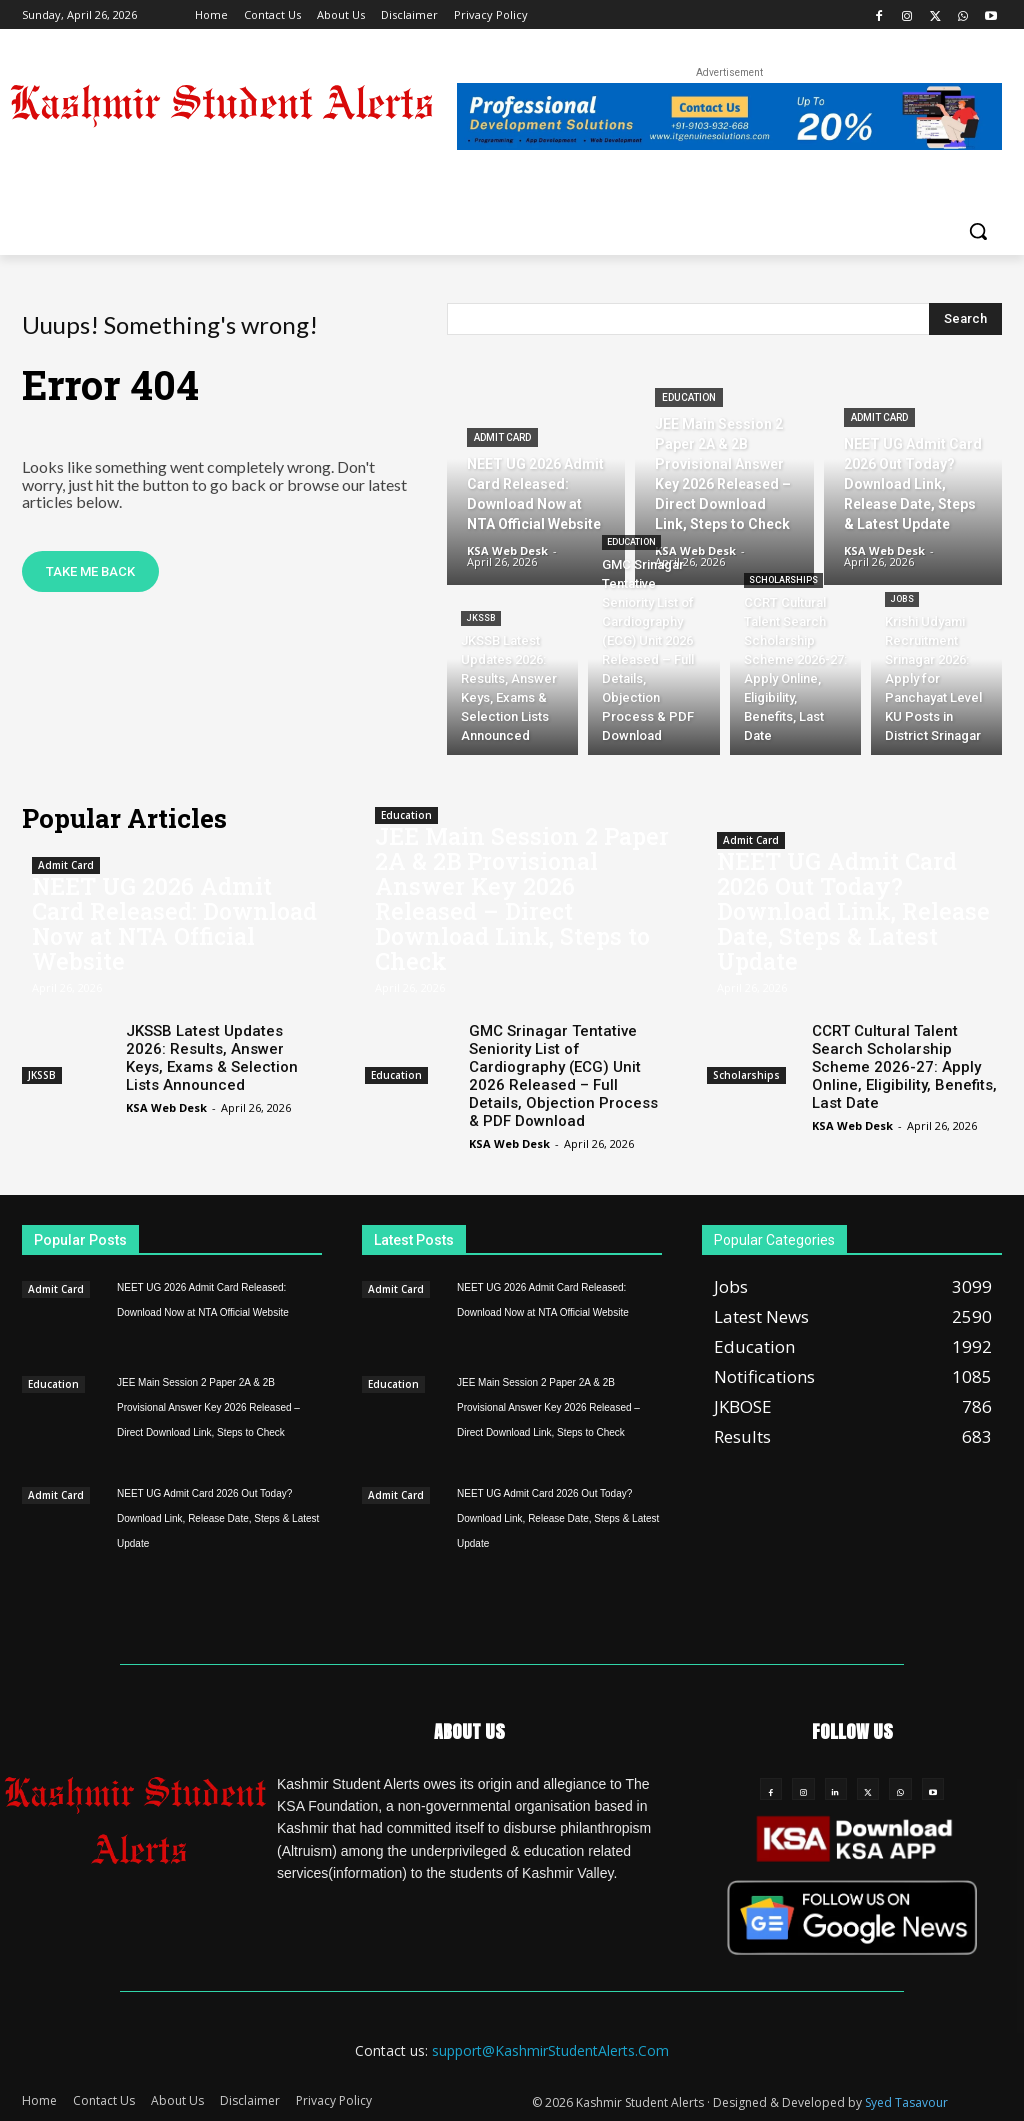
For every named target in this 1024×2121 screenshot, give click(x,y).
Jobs (902, 599)
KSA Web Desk (166, 1107)
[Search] (965, 319)
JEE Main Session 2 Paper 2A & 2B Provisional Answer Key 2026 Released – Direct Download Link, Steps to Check (522, 898)
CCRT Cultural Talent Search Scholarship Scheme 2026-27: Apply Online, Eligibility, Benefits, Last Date (904, 1067)
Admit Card (502, 437)
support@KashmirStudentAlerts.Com (550, 2050)
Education (689, 397)
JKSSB (481, 618)
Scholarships (783, 580)
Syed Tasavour (906, 2102)
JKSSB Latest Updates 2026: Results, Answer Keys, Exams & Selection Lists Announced (212, 1058)
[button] (978, 231)
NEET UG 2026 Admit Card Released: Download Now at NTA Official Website (174, 923)
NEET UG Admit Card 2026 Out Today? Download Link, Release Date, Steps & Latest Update (853, 911)
